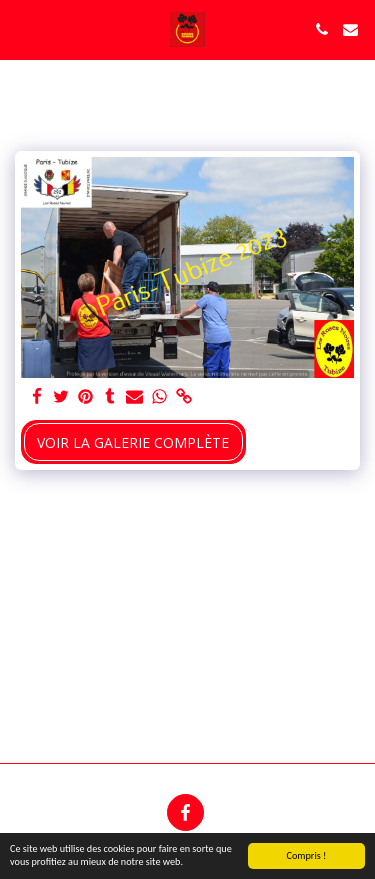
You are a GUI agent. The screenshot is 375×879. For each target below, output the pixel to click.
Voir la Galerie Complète (133, 442)
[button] (22, 28)
